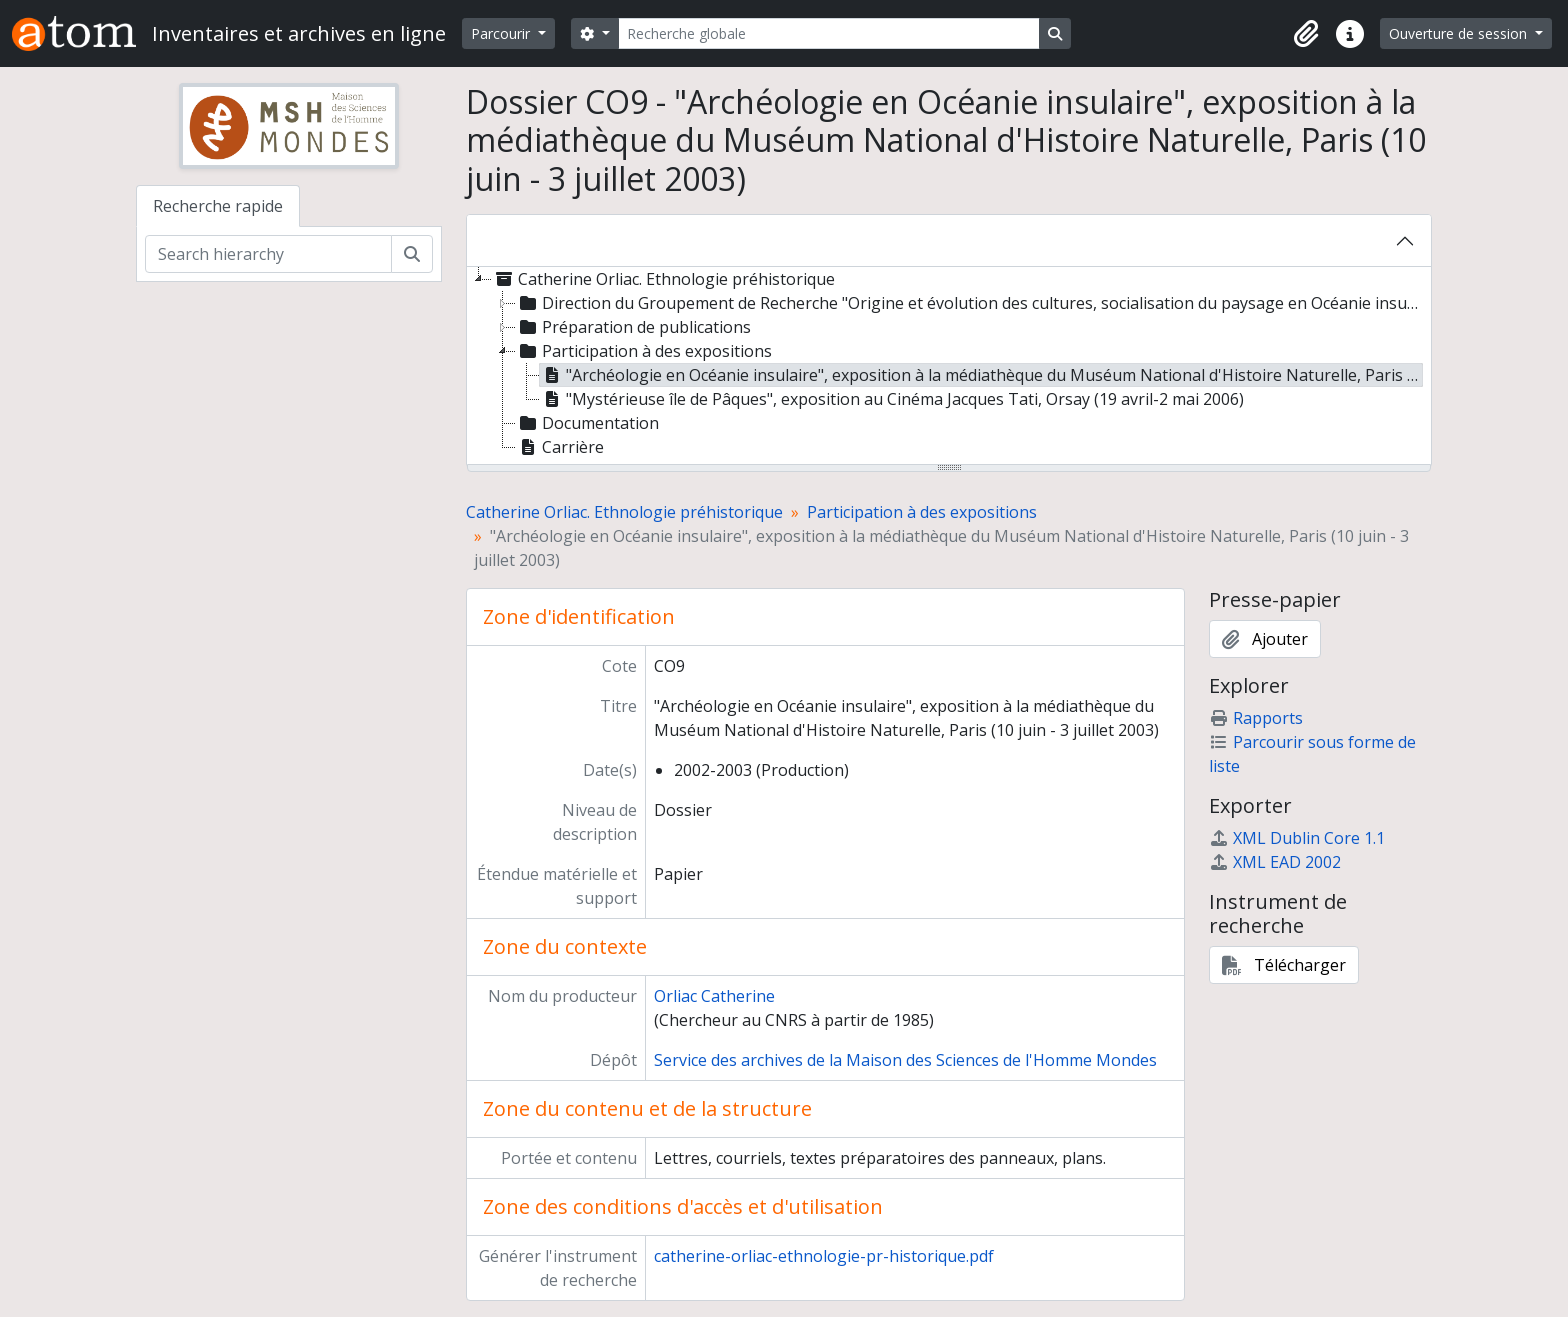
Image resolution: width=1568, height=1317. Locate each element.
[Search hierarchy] (268, 254)
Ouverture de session (1460, 33)
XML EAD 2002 (1275, 862)
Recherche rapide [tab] (218, 206)
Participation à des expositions (922, 512)
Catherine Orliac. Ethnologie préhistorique (624, 512)
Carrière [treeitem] (560, 447)
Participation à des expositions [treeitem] (644, 351)
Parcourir (502, 33)
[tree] (949, 367)
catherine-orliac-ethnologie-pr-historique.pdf (824, 1256)
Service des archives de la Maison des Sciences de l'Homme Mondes (905, 1060)
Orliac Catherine (714, 996)
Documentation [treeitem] (587, 423)
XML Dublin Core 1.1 (1297, 838)
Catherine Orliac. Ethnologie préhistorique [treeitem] (663, 279)
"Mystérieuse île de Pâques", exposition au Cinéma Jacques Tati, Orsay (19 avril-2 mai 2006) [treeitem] (892, 399)
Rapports (1256, 718)
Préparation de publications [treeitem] (633, 327)
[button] (1306, 34)
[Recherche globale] (829, 33)
